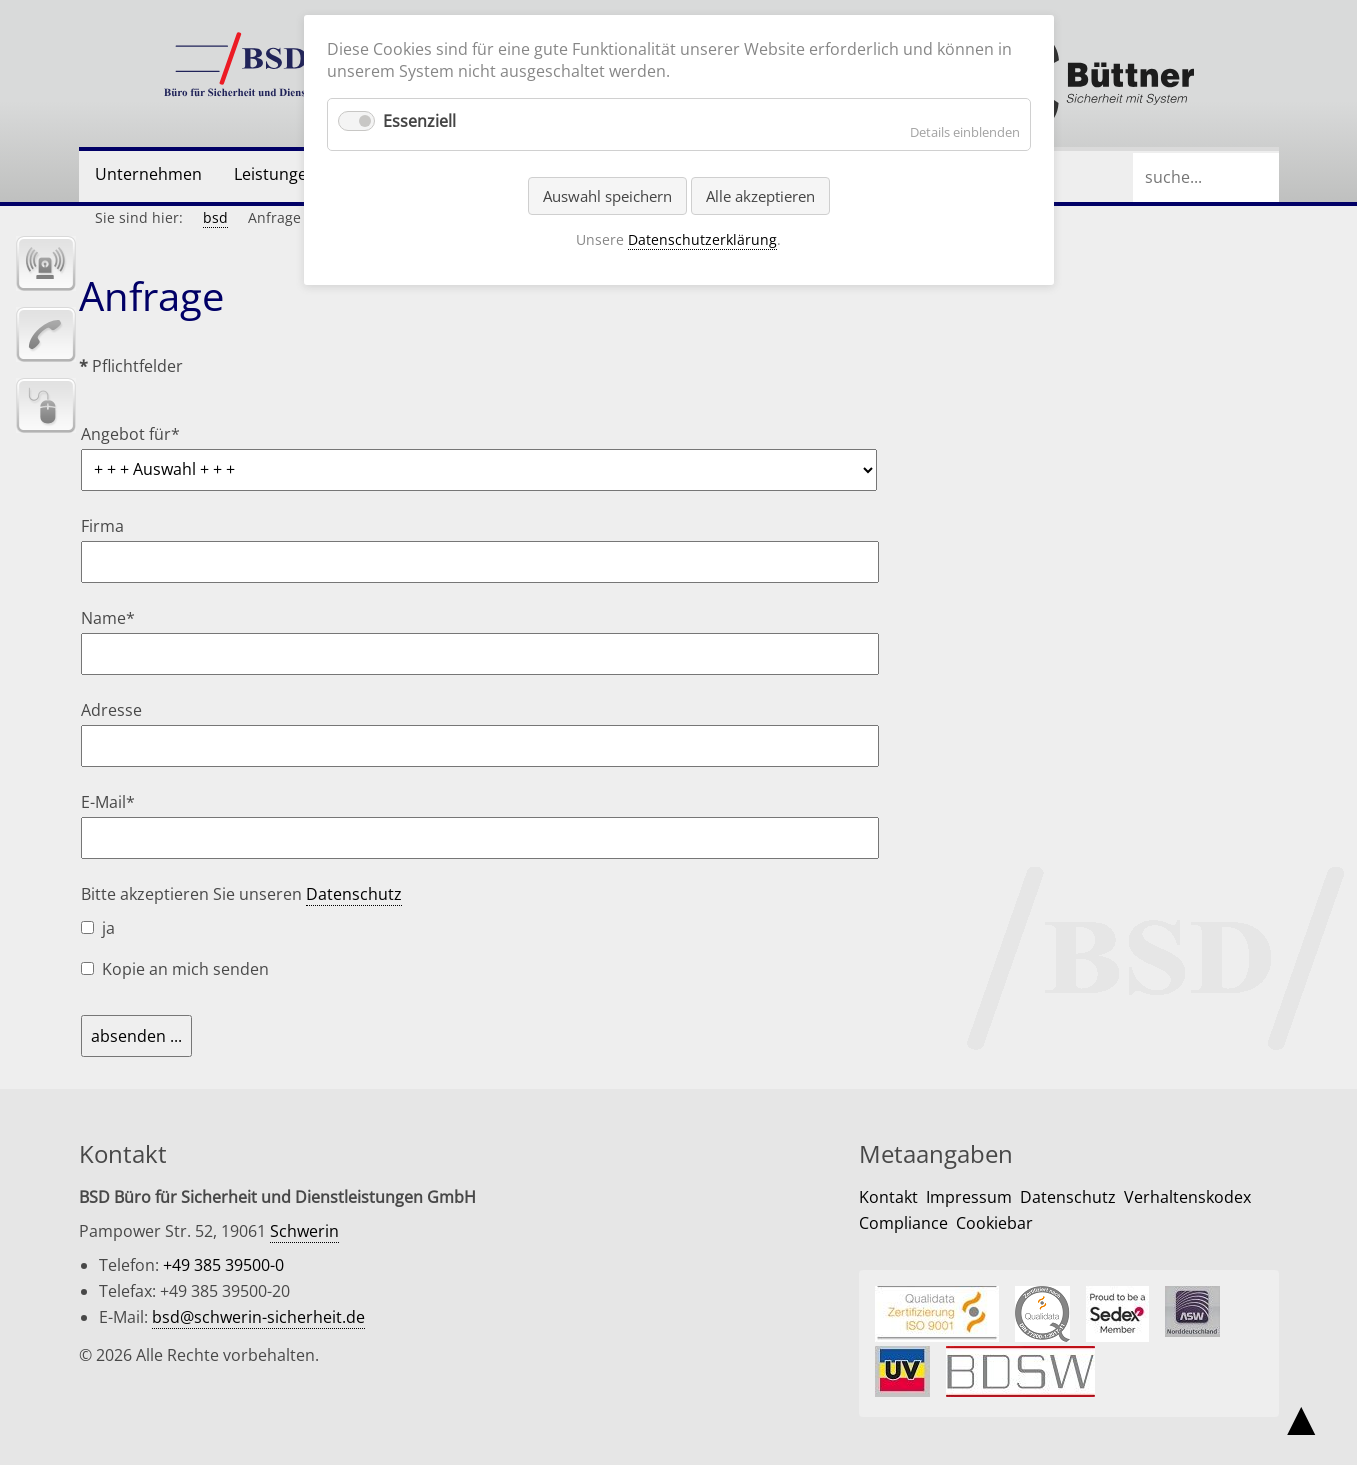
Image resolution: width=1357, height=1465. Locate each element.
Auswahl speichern (607, 196)
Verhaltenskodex (1187, 1197)
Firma (102, 526)
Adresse (111, 710)
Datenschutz (354, 894)
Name (118, 618)
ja (108, 928)
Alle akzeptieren (760, 196)
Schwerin (304, 1231)
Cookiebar (994, 1223)
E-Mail (118, 802)
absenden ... (136, 1036)
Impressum (969, 1197)
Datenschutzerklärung (702, 239)
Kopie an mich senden (185, 969)
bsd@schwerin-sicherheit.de (258, 1317)
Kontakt (888, 1197)
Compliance (903, 1223)
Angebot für (130, 434)
